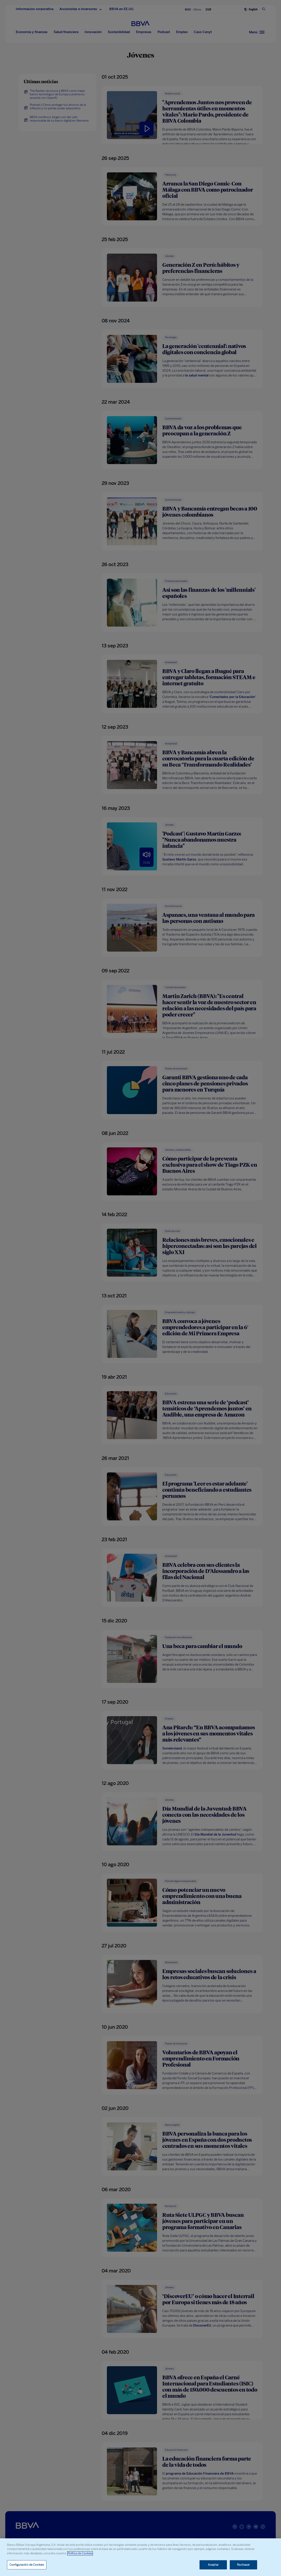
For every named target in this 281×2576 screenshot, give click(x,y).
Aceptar (213, 2564)
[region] (140, 2557)
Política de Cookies (80, 2553)
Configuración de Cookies (26, 2564)
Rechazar (243, 2564)
